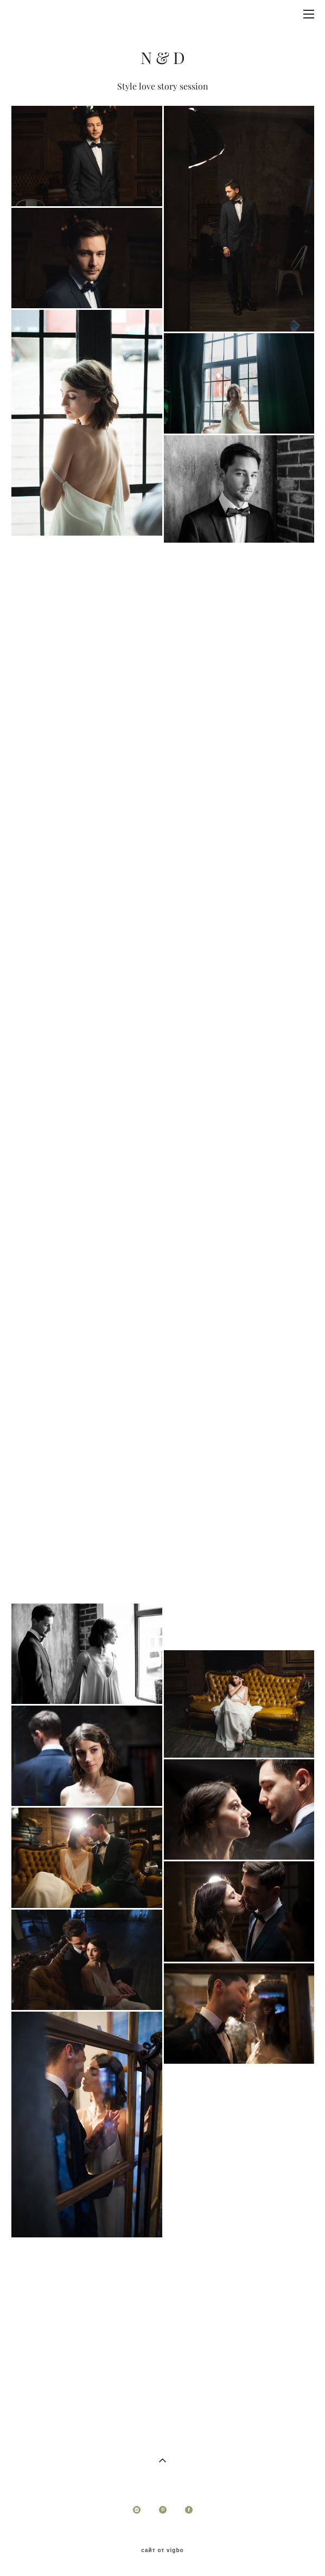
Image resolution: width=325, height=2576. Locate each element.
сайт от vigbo (162, 2550)
